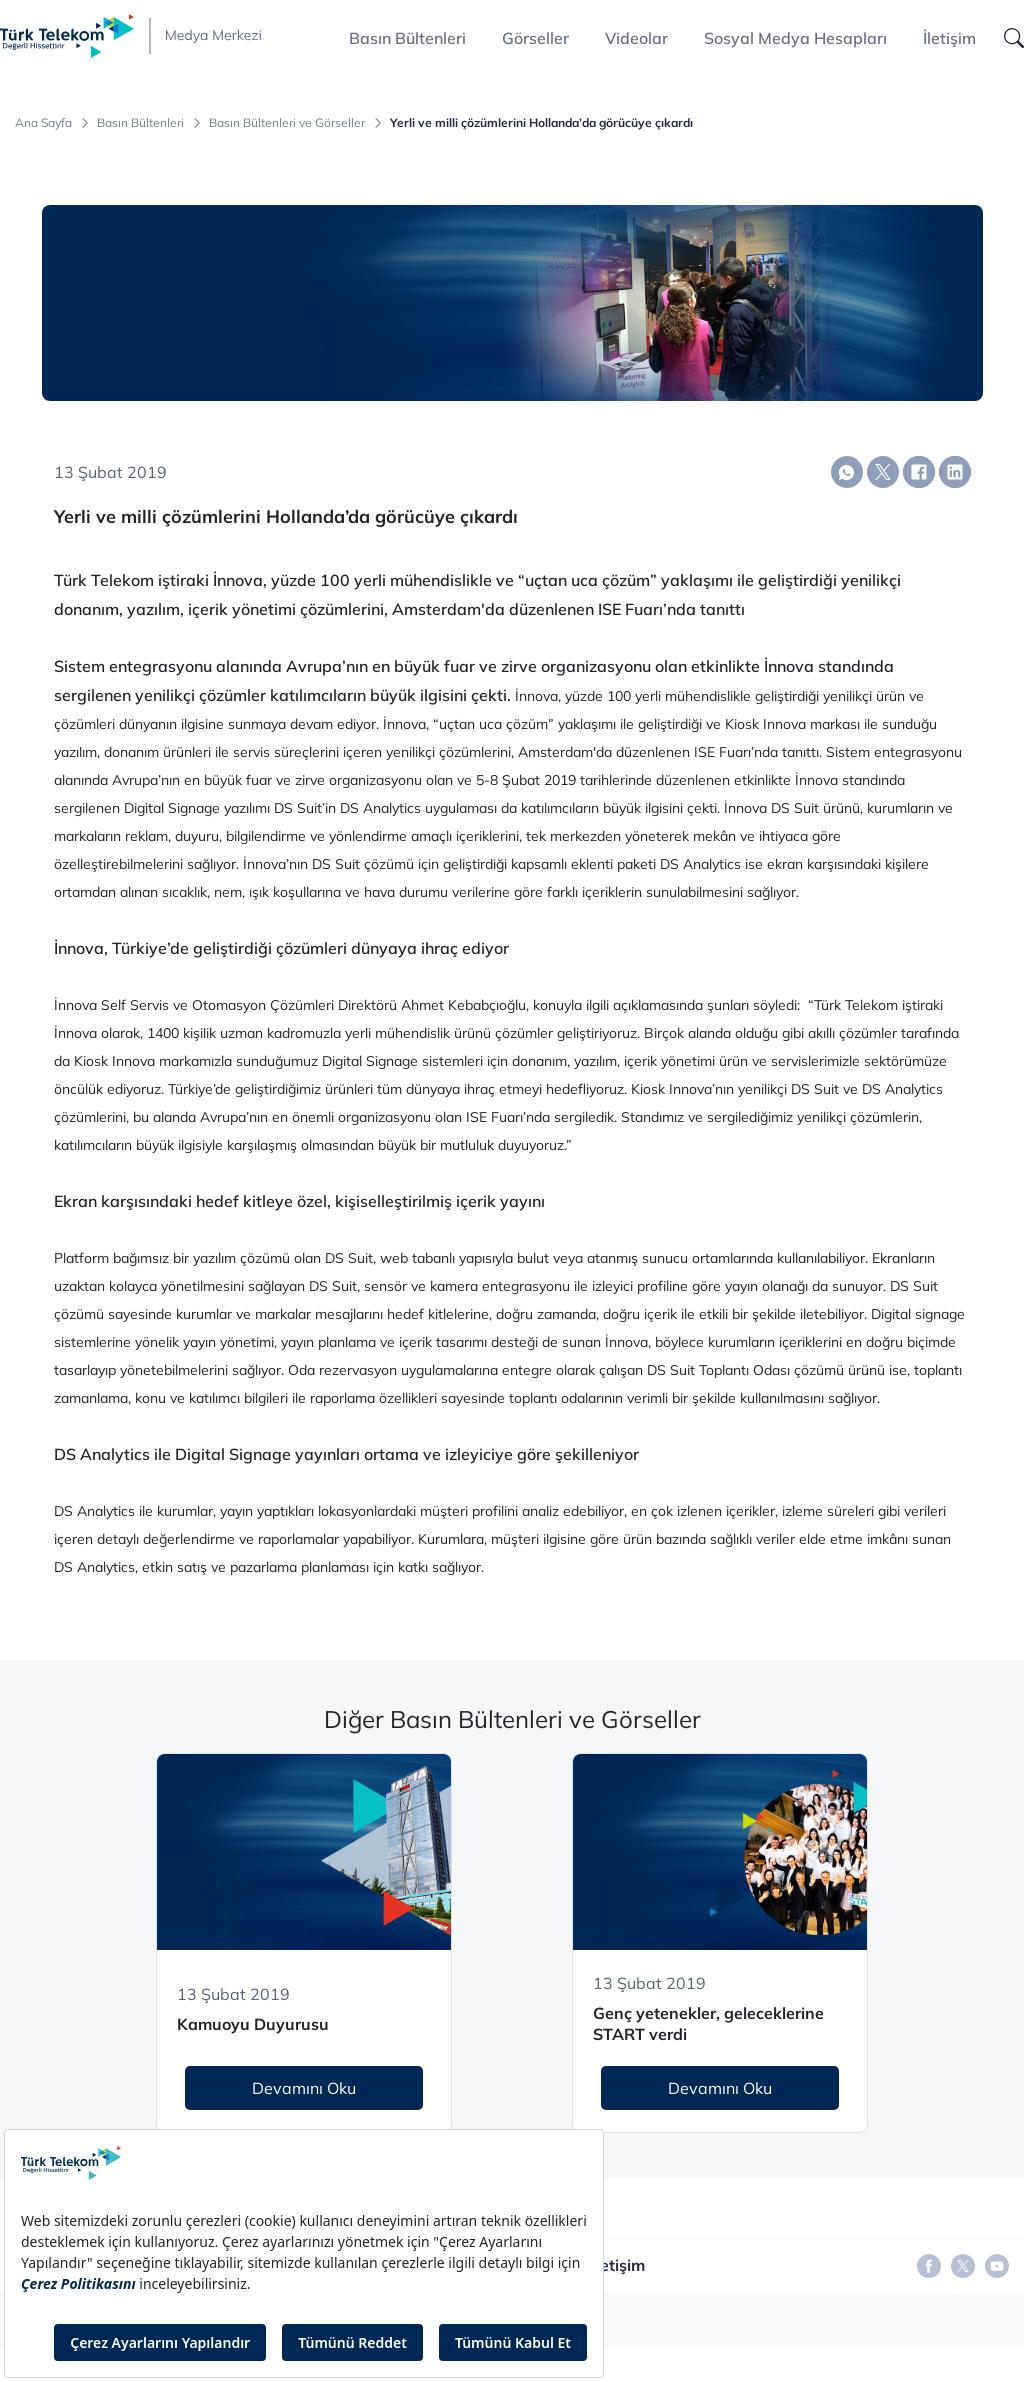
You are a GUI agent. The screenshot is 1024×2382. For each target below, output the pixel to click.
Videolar (636, 38)
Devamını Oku (304, 2088)
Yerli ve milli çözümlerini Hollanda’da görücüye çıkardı (541, 123)
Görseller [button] (535, 38)
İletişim (949, 38)
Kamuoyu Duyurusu (253, 2024)
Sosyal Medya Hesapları (795, 38)
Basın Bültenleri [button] (407, 38)
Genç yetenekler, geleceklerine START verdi (708, 2023)
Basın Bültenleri (140, 123)
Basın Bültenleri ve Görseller (287, 123)
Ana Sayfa (43, 123)
